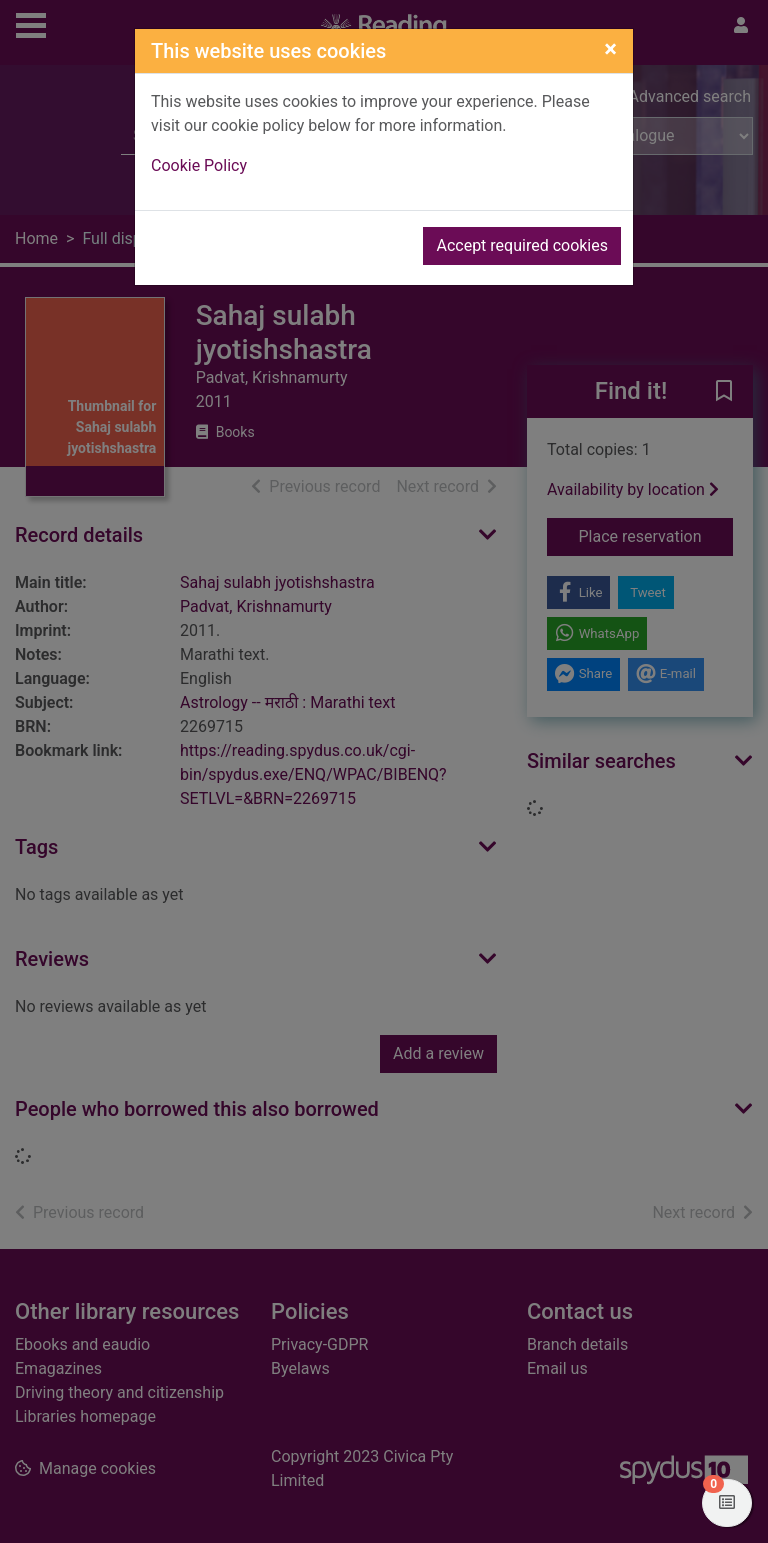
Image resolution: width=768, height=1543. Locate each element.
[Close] (610, 49)
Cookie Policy (199, 165)
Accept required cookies (522, 245)
